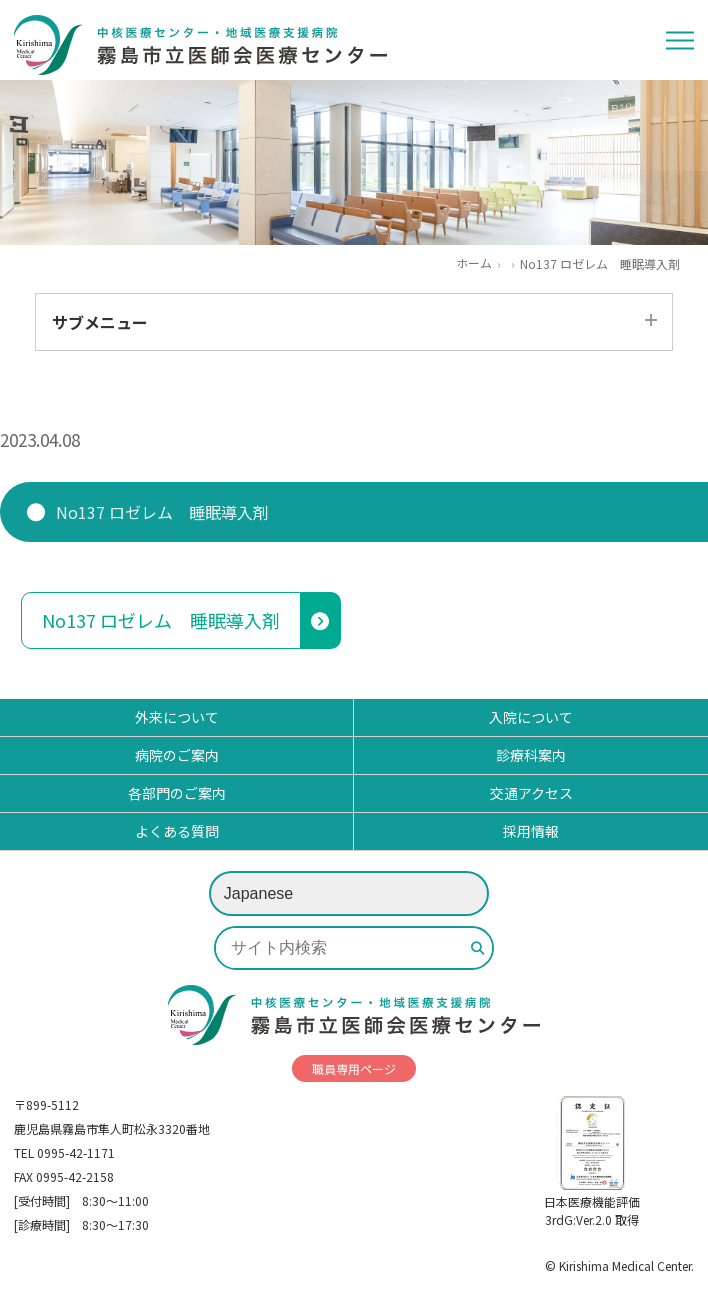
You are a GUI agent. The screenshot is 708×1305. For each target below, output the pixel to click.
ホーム (474, 263)
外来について (177, 717)
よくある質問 (177, 831)
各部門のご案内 (177, 793)
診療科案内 (531, 755)
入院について (531, 717)
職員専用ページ (354, 1068)
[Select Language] (349, 893)
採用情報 (531, 831)
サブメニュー (100, 322)
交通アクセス (531, 793)
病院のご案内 (177, 755)
